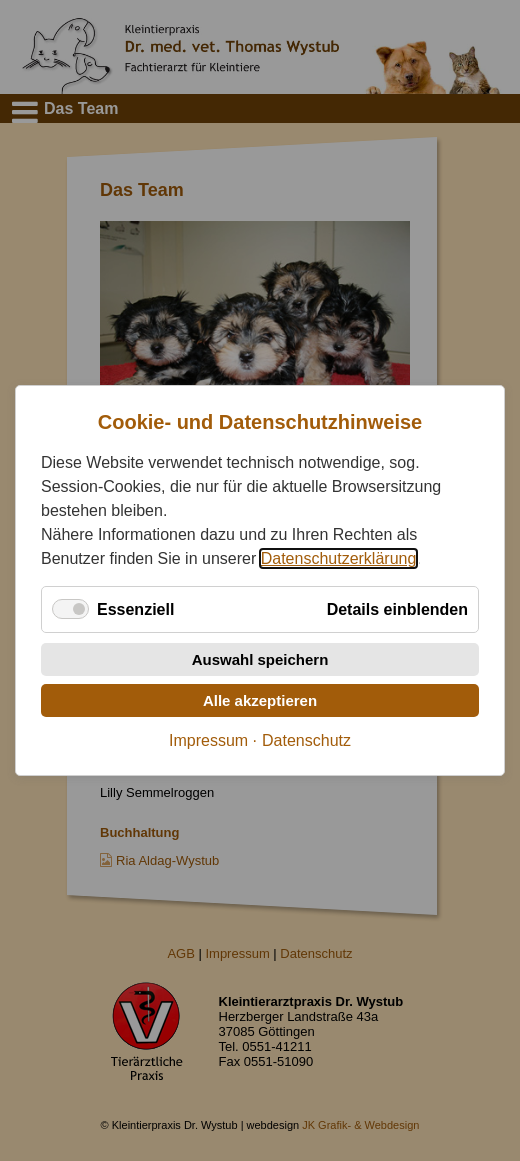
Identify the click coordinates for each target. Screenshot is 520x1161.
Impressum (208, 740)
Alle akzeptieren (260, 700)
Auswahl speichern (260, 659)
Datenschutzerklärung (339, 558)
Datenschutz (306, 740)
